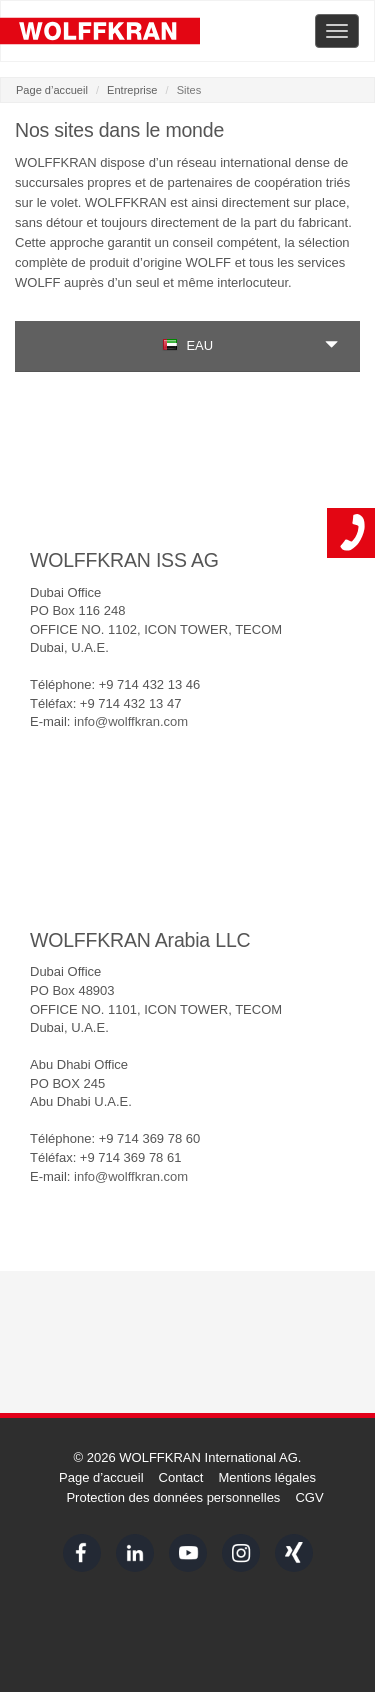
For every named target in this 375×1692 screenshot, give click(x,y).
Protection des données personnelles (173, 1497)
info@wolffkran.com (131, 721)
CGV (309, 1497)
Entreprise (132, 90)
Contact (181, 1477)
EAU (187, 345)
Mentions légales (267, 1477)
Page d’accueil (52, 90)
